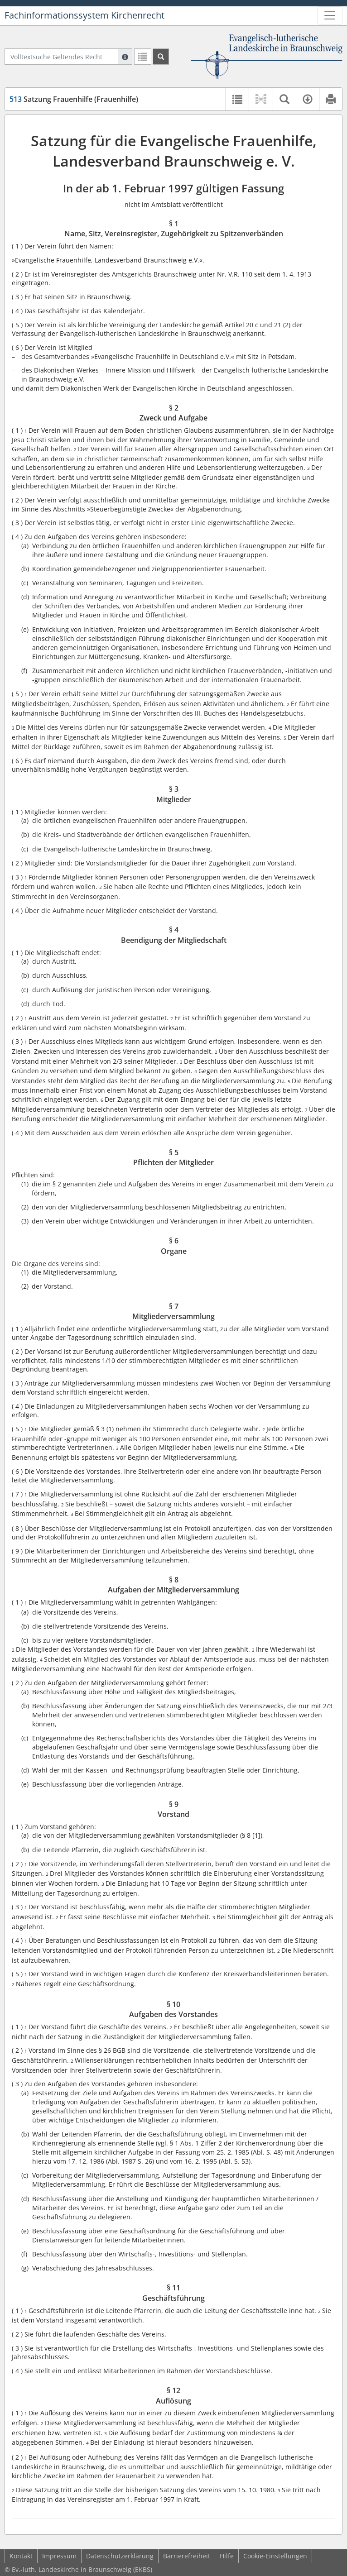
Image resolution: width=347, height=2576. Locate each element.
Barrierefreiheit (186, 2556)
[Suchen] (161, 56)
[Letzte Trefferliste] (142, 56)
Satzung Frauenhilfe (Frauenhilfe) (74, 99)
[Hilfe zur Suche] (125, 56)
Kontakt (21, 2556)
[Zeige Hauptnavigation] (329, 15)
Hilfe (227, 2556)
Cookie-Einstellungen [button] (275, 2556)
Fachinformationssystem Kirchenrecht (84, 15)
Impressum (59, 2556)
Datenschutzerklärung (120, 2556)
